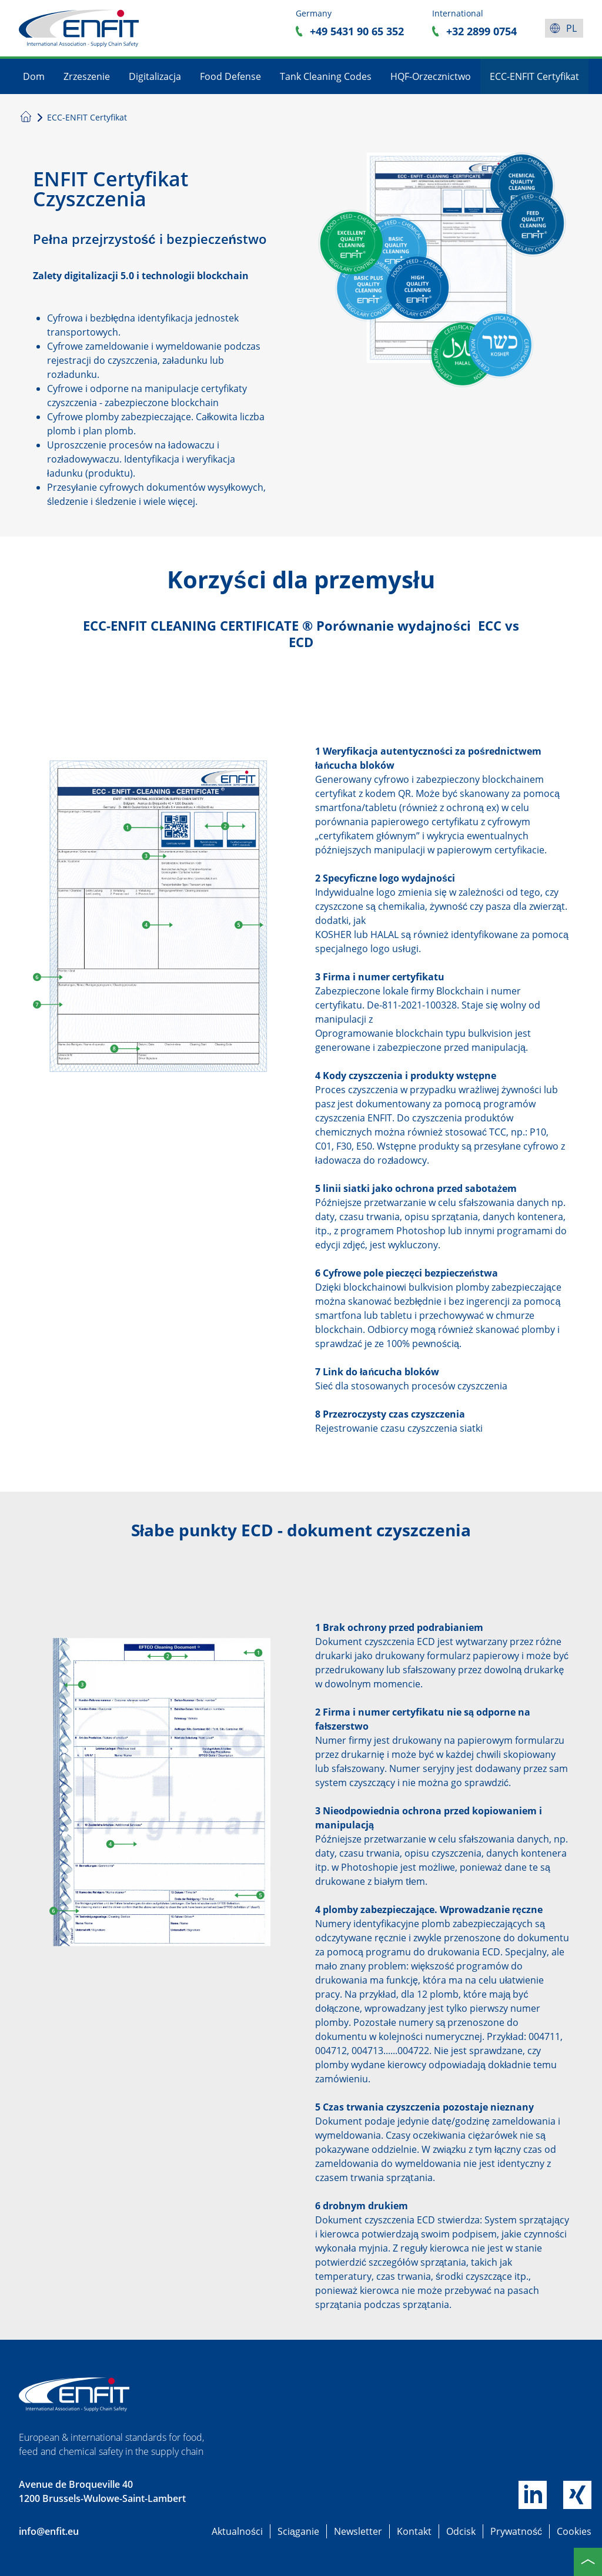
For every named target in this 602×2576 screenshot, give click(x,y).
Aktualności (237, 2531)
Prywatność (516, 2531)
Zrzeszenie (86, 76)
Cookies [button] (574, 2531)
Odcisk (461, 2531)
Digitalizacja (155, 76)
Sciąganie (298, 2531)
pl (571, 28)
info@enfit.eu (49, 2531)
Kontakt (414, 2531)
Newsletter (358, 2531)
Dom (34, 76)
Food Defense (230, 76)
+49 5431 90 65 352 (357, 31)
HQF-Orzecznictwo (430, 76)
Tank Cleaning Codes (326, 76)
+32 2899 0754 (481, 31)
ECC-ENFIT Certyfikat (534, 76)
